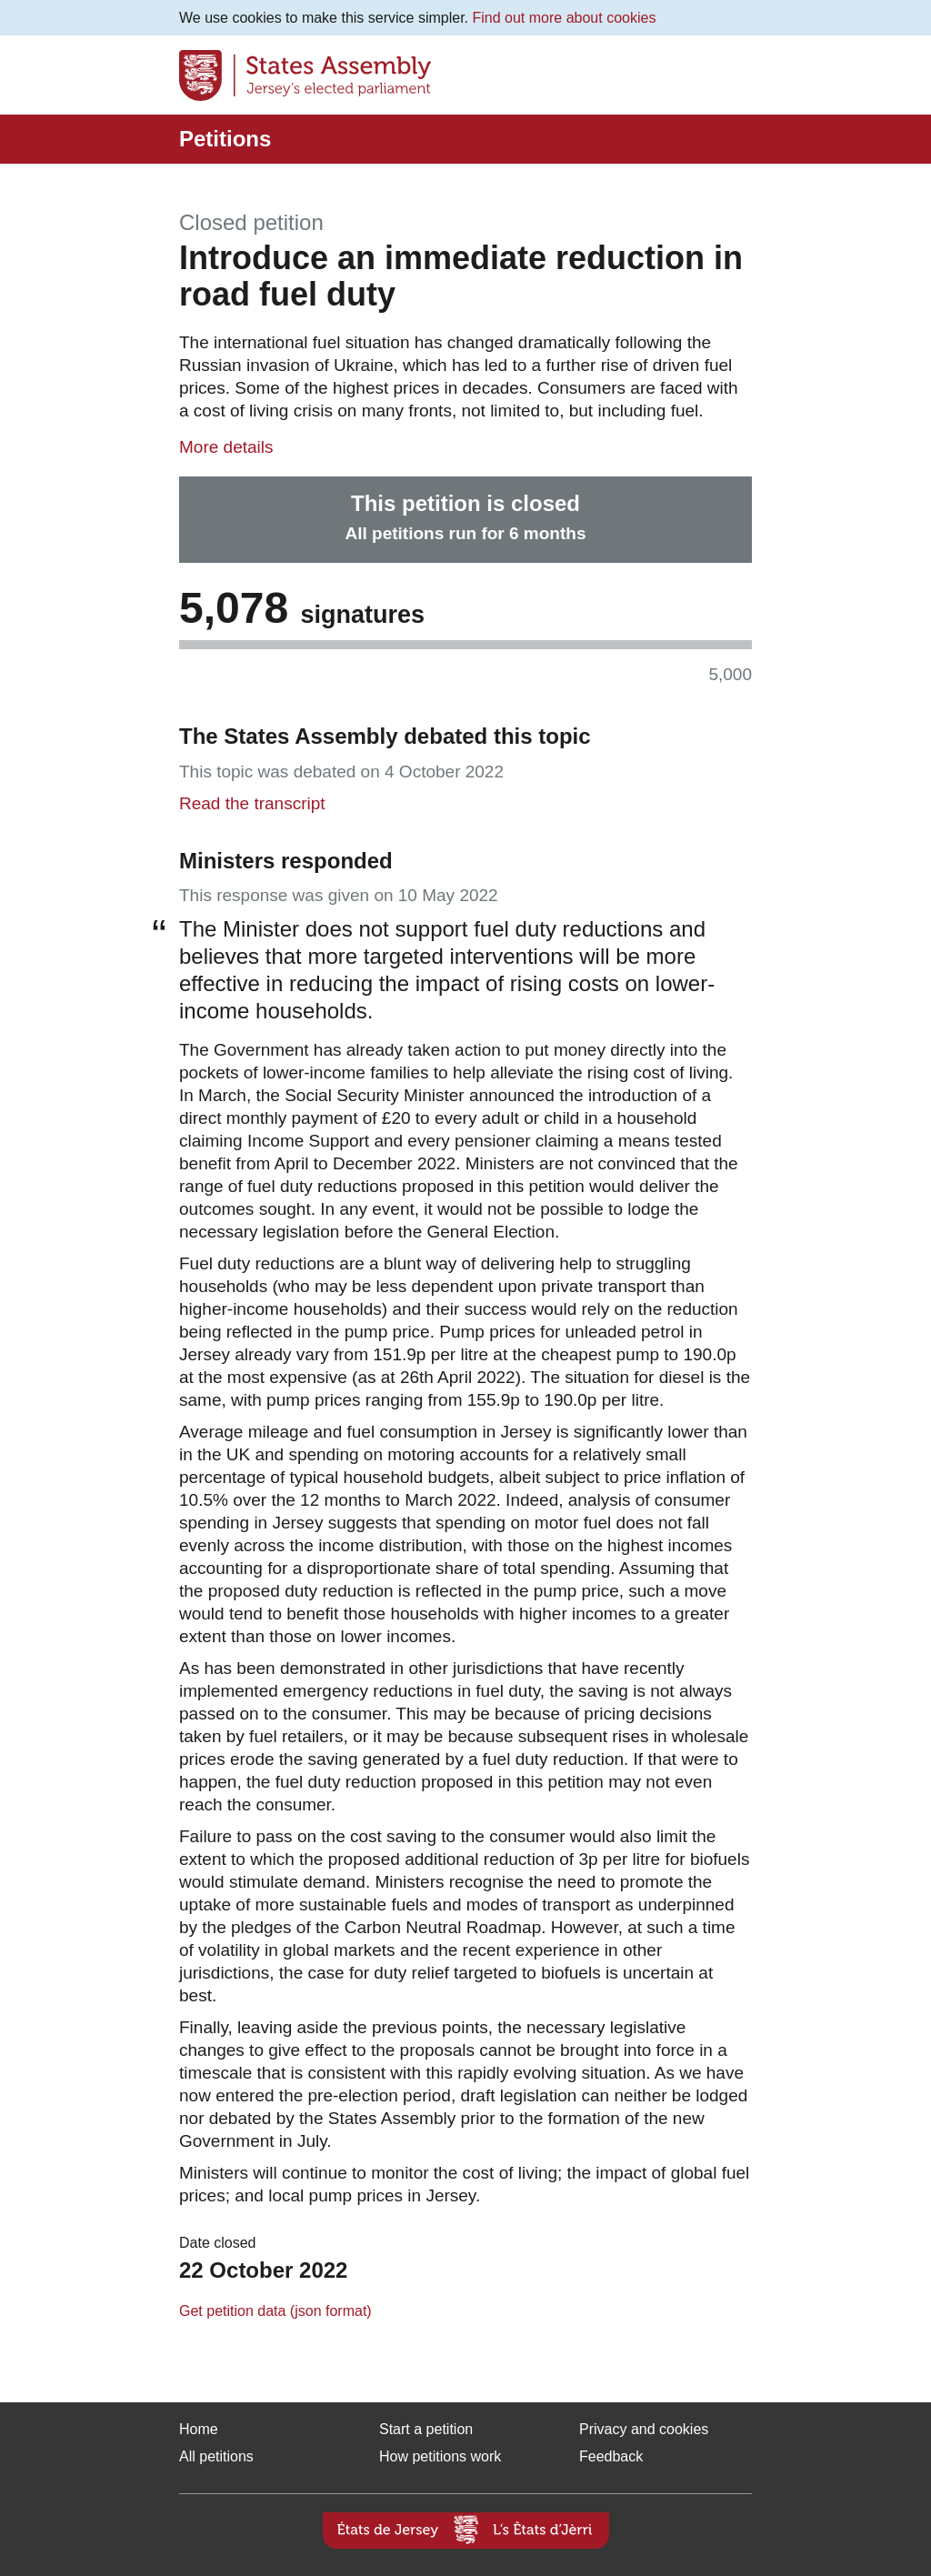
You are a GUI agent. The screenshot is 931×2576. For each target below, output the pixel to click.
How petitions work (440, 2456)
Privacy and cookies (643, 2429)
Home (198, 2429)
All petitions (216, 2456)
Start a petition (426, 2429)
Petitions (225, 138)
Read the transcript (252, 803)
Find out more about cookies (564, 17)
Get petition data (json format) (275, 2311)
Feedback (611, 2456)
